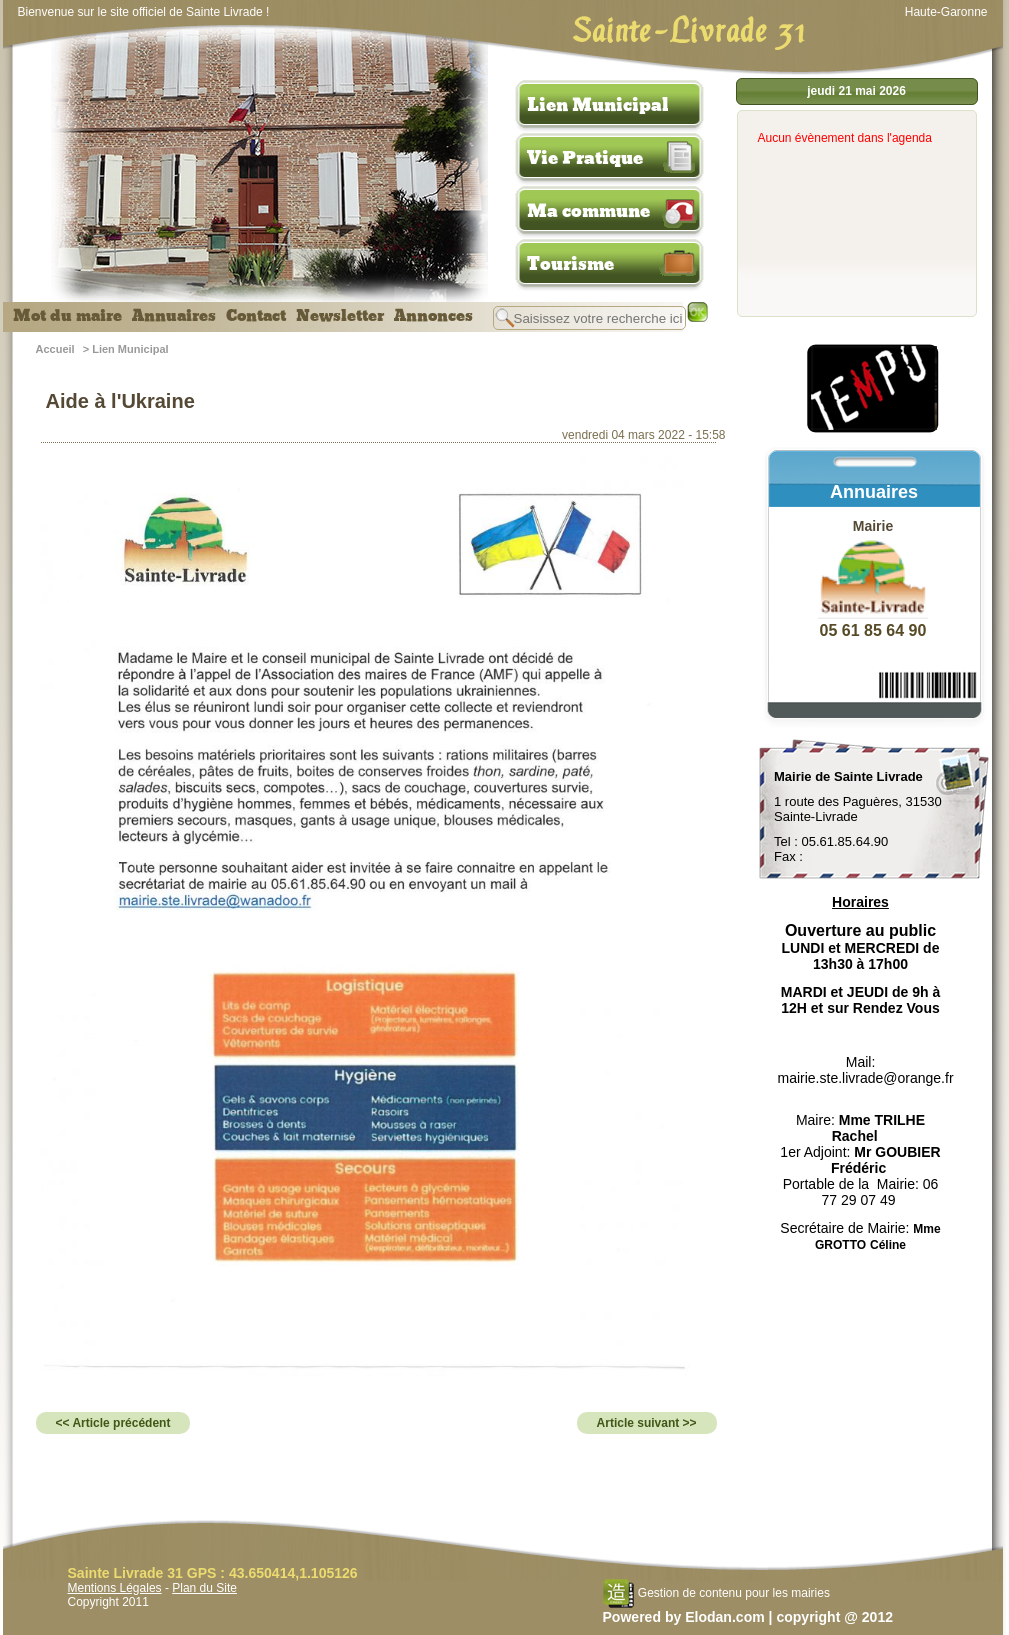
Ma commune (588, 211)
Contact (256, 316)
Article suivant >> (647, 1423)
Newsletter (340, 316)
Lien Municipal (598, 105)
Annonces (433, 316)
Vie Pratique (585, 158)
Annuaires (174, 316)
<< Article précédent (113, 1423)
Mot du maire (67, 316)
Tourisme (570, 264)
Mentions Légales (115, 1588)
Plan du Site (204, 1588)
